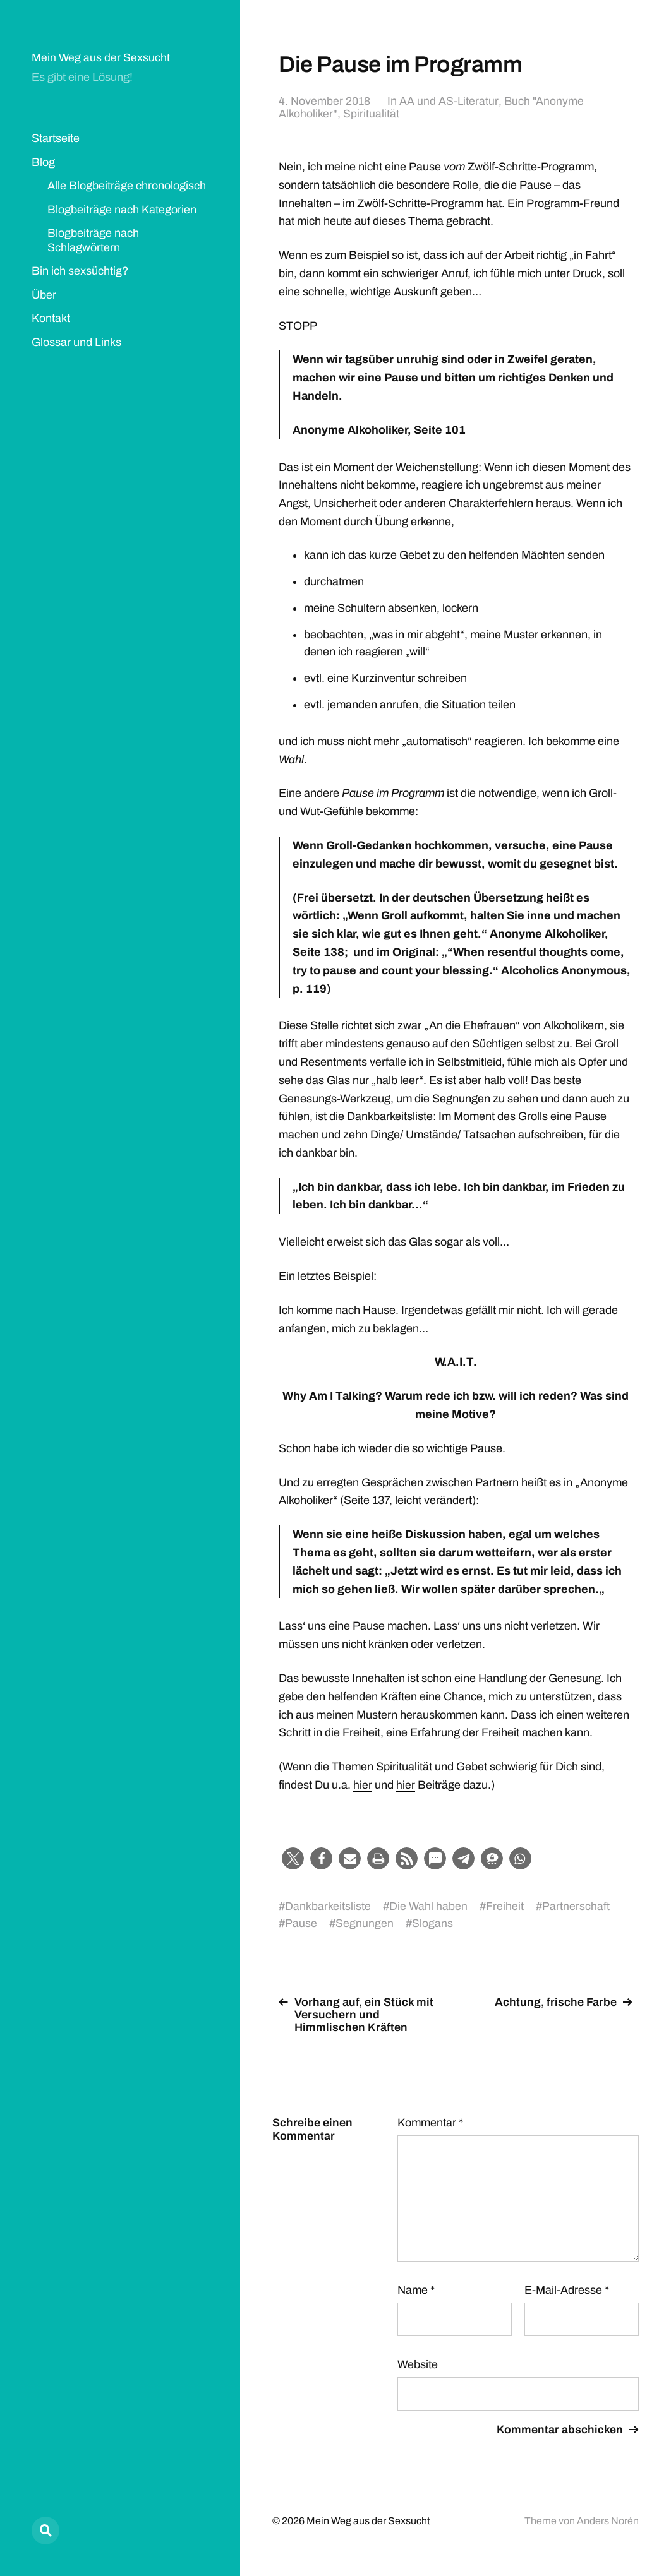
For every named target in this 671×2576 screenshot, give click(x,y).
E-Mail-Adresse (566, 2289)
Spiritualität (370, 113)
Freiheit (505, 1906)
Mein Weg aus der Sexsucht (101, 57)
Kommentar (430, 2122)
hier (362, 1785)
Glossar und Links (76, 342)
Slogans (432, 1923)
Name (416, 2289)
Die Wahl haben (428, 1906)
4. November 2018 (324, 101)
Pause (301, 1923)
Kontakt (51, 318)
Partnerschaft (576, 1906)
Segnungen (365, 1923)
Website (417, 2364)
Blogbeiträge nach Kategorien (121, 209)
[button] (293, 1858)
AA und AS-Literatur (448, 101)
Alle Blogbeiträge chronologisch (126, 185)
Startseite (56, 138)
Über (44, 295)
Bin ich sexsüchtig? (80, 271)
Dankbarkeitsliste (328, 1906)
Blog (43, 162)
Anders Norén (608, 2520)
